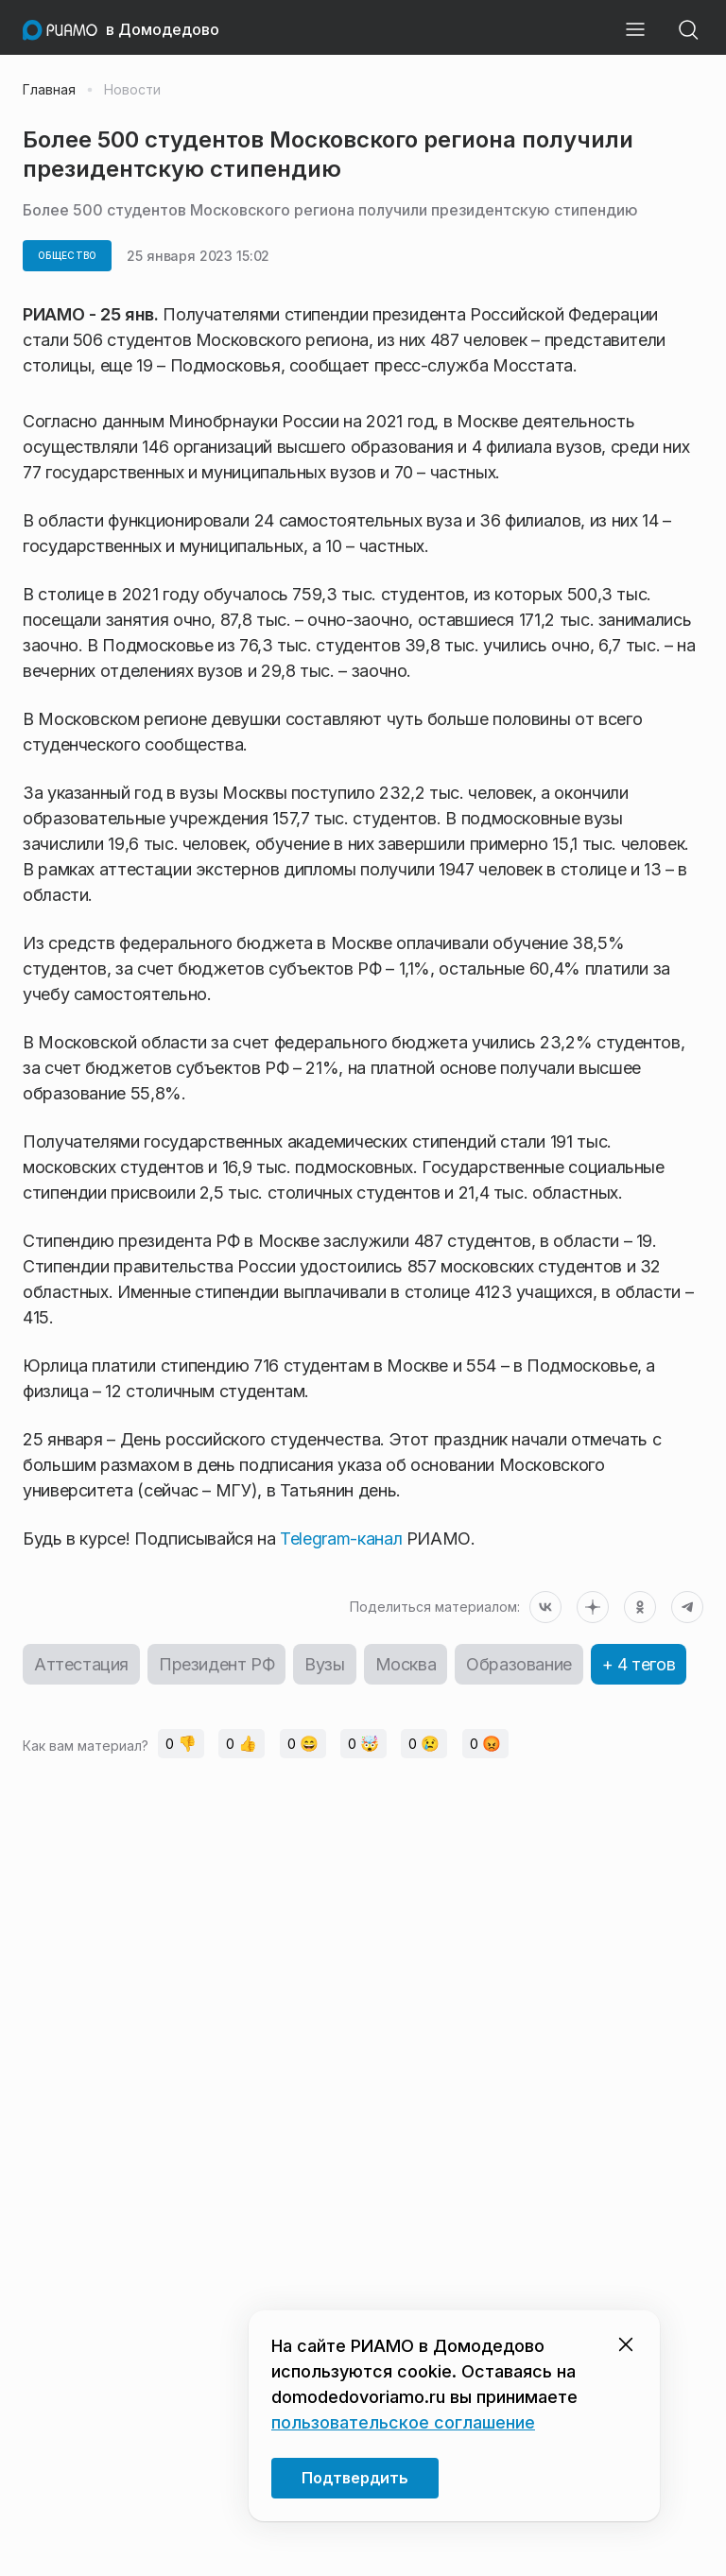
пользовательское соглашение (403, 2422)
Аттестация (81, 1664)
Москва (406, 1664)
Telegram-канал (339, 1538)
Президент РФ (216, 1664)
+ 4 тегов (638, 1664)
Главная (49, 89)
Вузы (324, 1664)
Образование (519, 1664)
